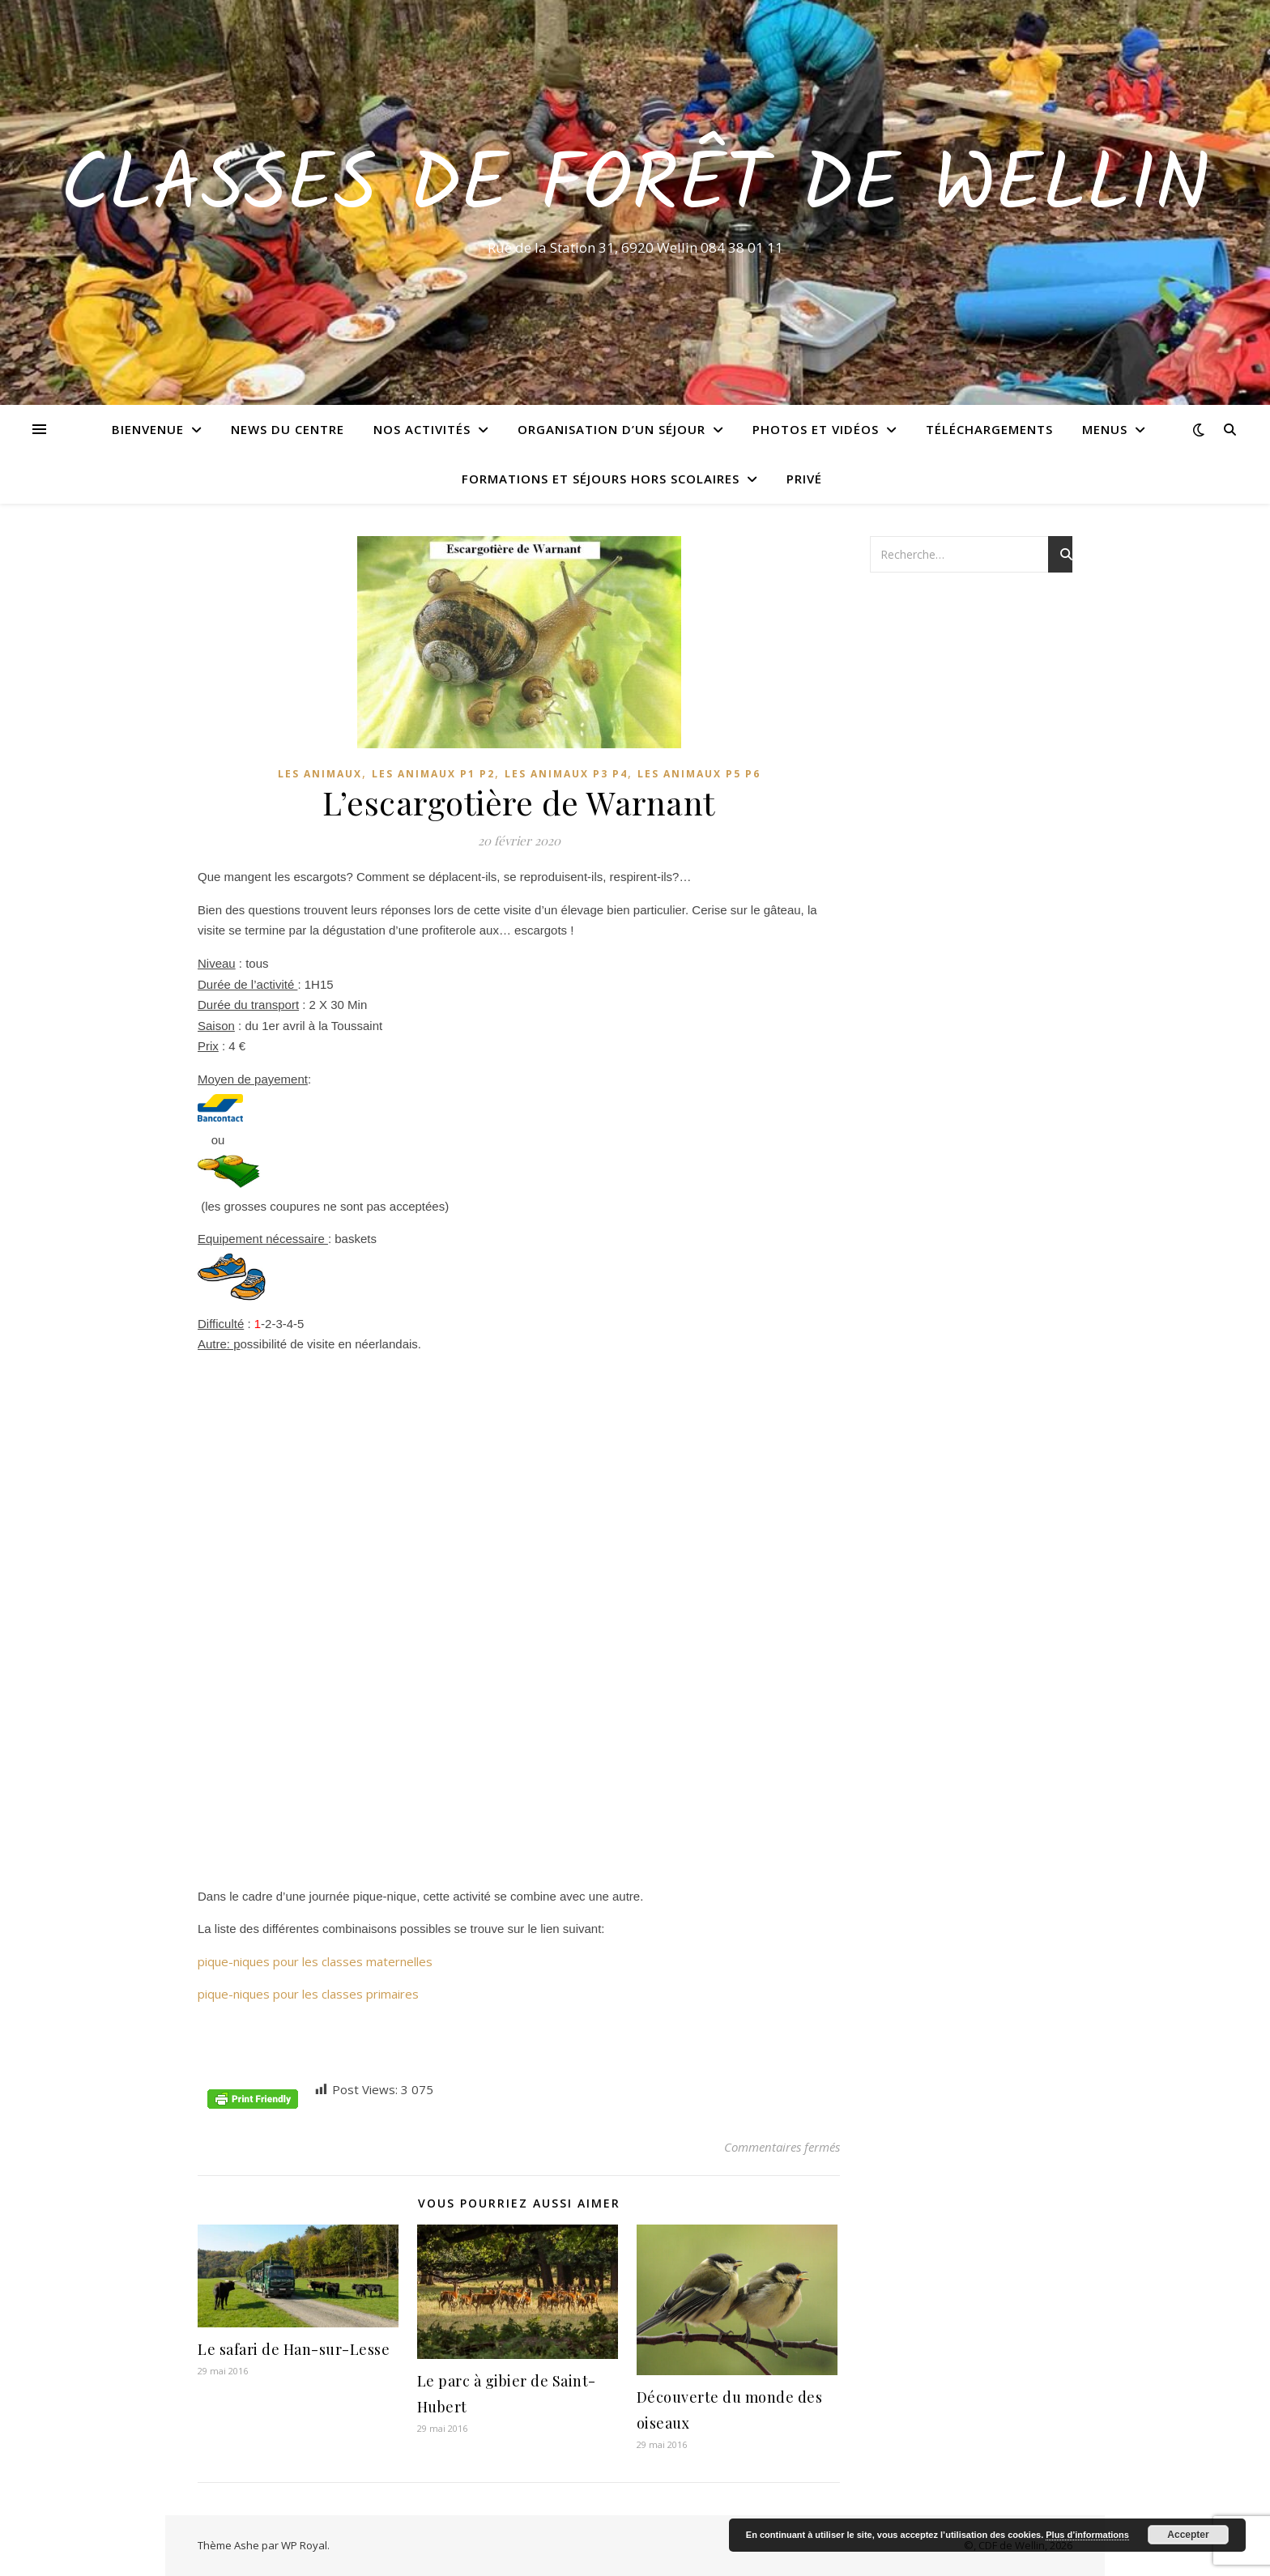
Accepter (1187, 2534)
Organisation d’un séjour (611, 429)
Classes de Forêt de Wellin (635, 187)
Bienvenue (148, 429)
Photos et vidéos (815, 429)
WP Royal (304, 2545)
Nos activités (422, 429)
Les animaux (320, 774)
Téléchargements (989, 429)
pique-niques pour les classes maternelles (315, 1961)
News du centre (287, 429)
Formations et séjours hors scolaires (600, 478)
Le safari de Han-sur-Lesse (294, 2349)
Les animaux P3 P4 (566, 774)
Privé (804, 478)
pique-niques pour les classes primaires (308, 1994)
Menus (1104, 429)
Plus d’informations (1087, 2535)
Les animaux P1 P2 (433, 774)
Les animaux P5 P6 (699, 774)
